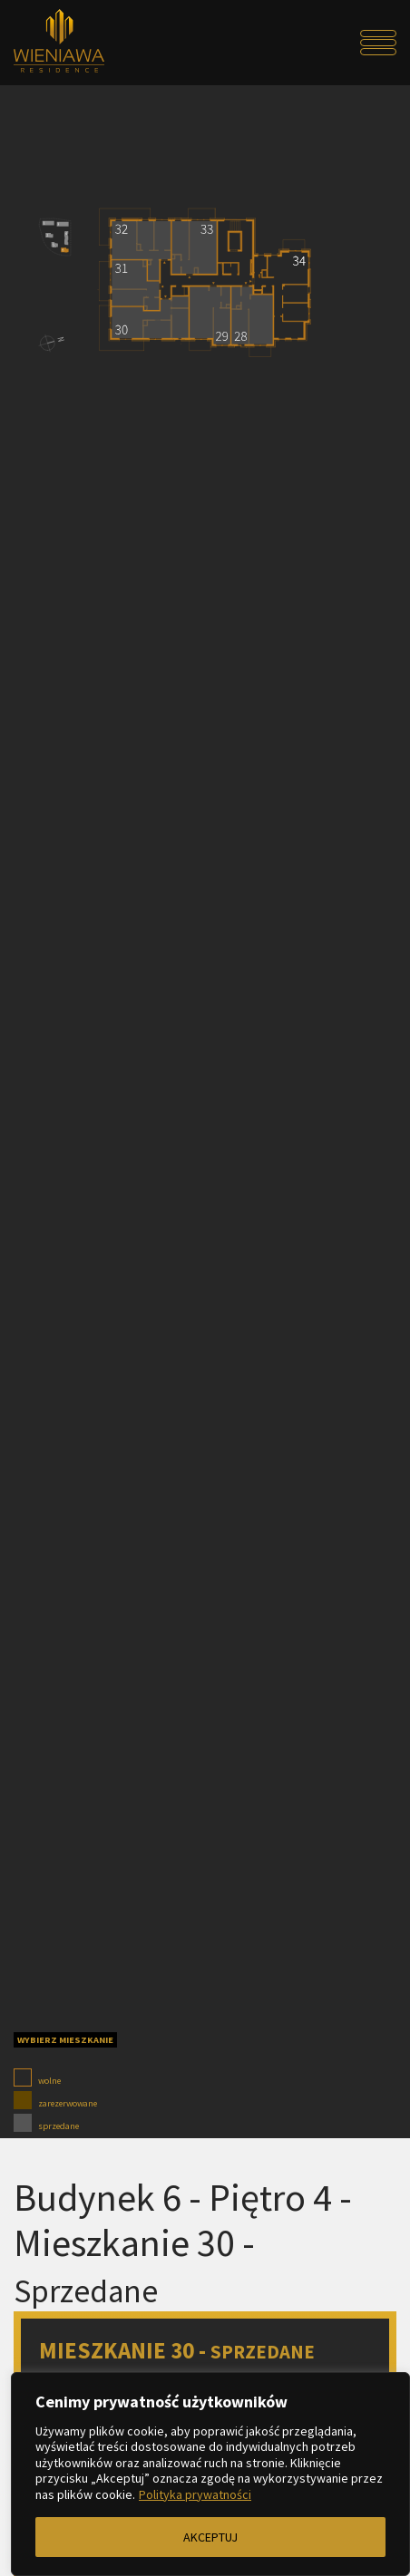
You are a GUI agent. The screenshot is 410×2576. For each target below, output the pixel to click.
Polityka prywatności (195, 2494)
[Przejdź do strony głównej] (62, 42)
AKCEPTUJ (210, 2537)
